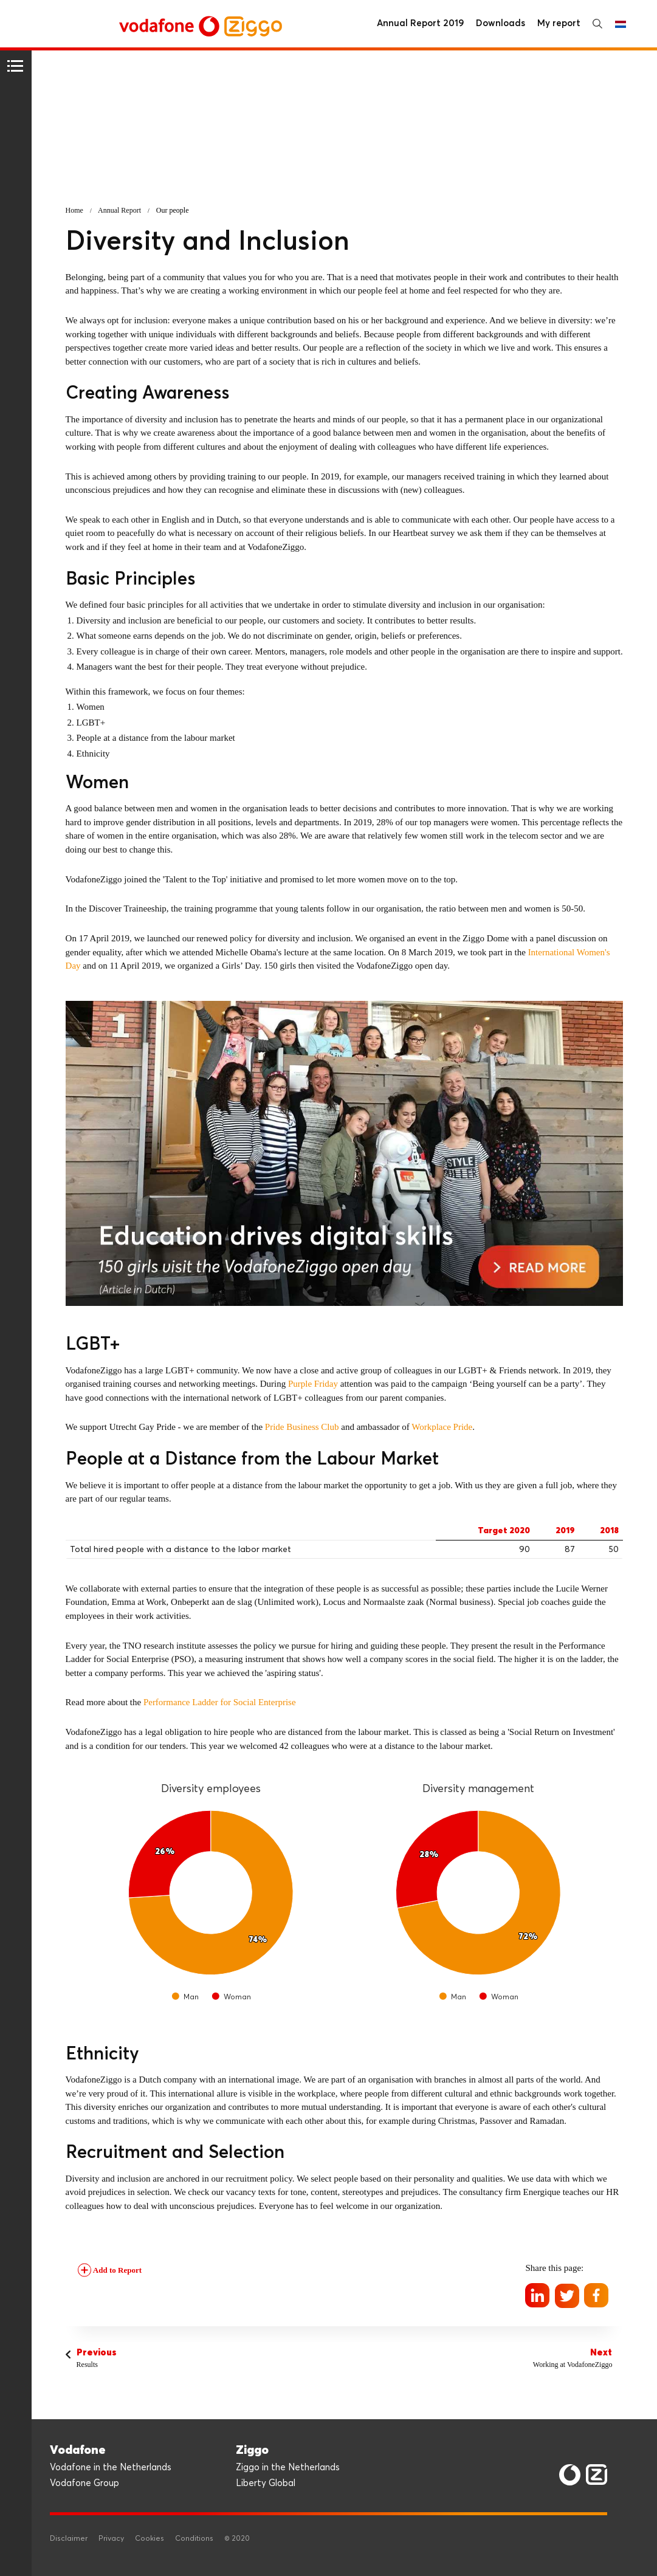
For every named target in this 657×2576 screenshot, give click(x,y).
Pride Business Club (302, 1427)
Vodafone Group (84, 2483)
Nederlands (620, 24)
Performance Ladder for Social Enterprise (219, 1702)
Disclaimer (69, 2539)
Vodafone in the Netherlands (110, 2467)
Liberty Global (265, 2483)
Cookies (149, 2539)
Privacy (111, 2539)
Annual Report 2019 (420, 23)
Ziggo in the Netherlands (288, 2467)
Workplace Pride (441, 1427)
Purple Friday (313, 1384)
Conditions (194, 2539)
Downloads (500, 23)
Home (74, 210)
